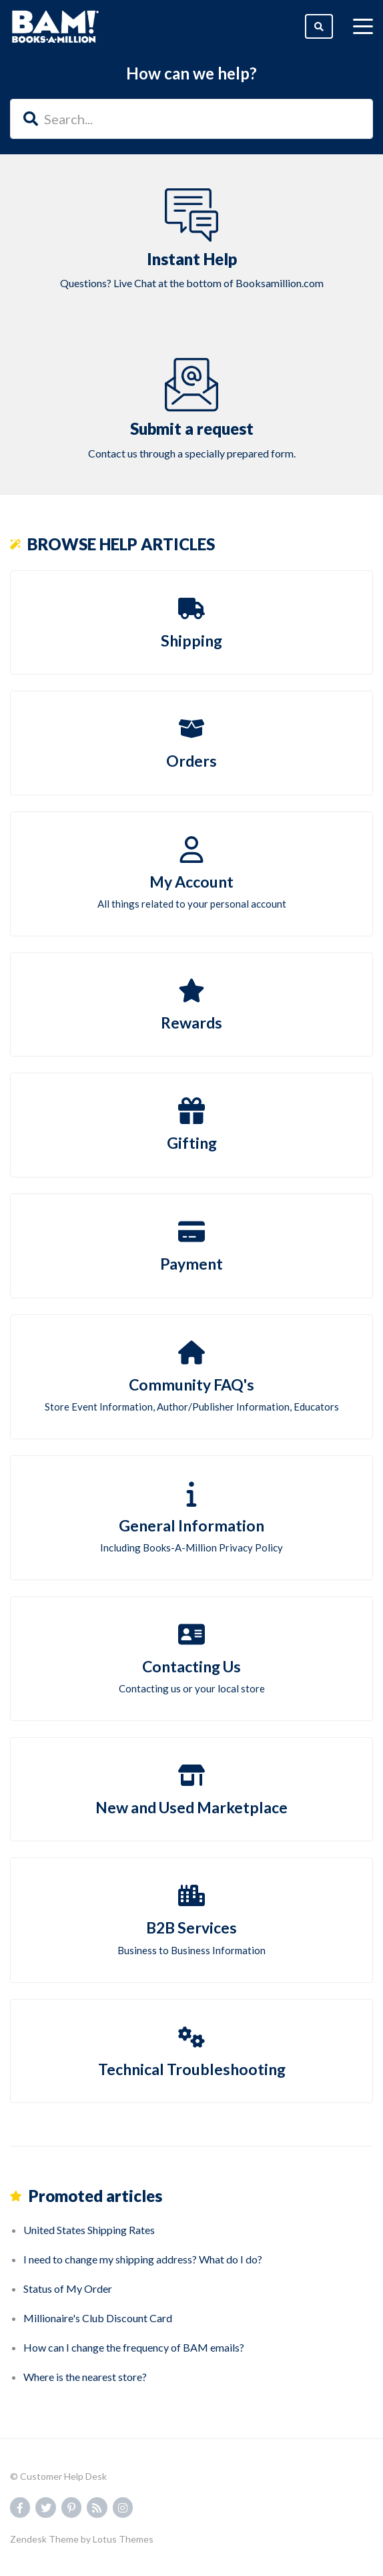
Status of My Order (67, 2288)
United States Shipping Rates (89, 2229)
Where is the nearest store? (85, 2376)
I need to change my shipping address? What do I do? (142, 2259)
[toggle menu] (363, 27)
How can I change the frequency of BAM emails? (133, 2347)
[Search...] (191, 119)
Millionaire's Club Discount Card (97, 2318)
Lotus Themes (123, 2539)
